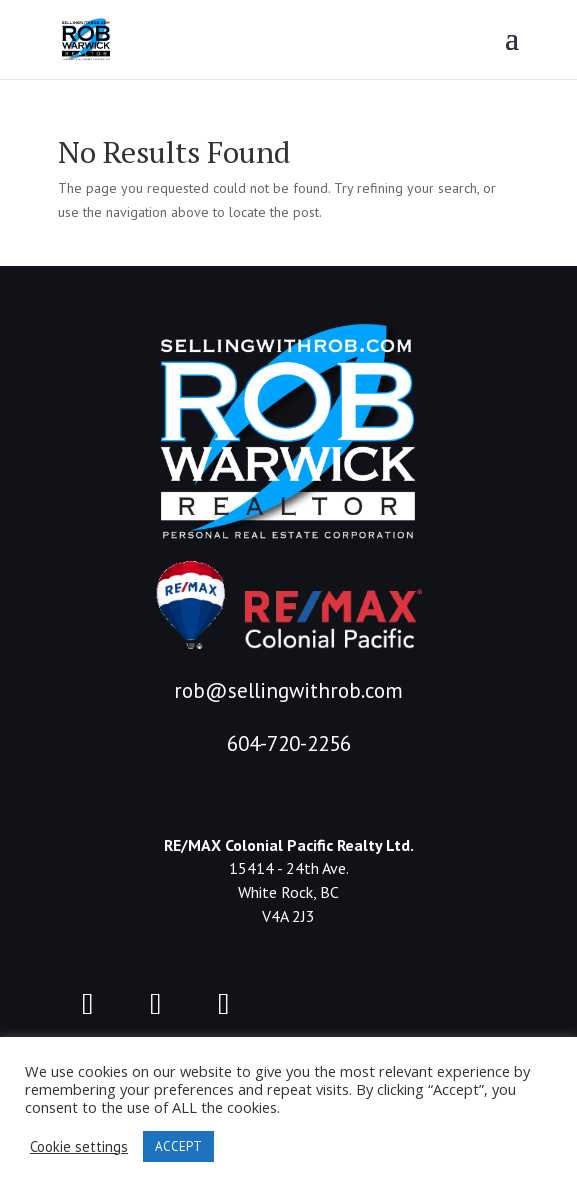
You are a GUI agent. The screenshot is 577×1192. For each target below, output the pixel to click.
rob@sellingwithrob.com (288, 690)
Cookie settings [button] (79, 1147)
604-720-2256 (289, 743)
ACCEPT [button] (178, 1146)
